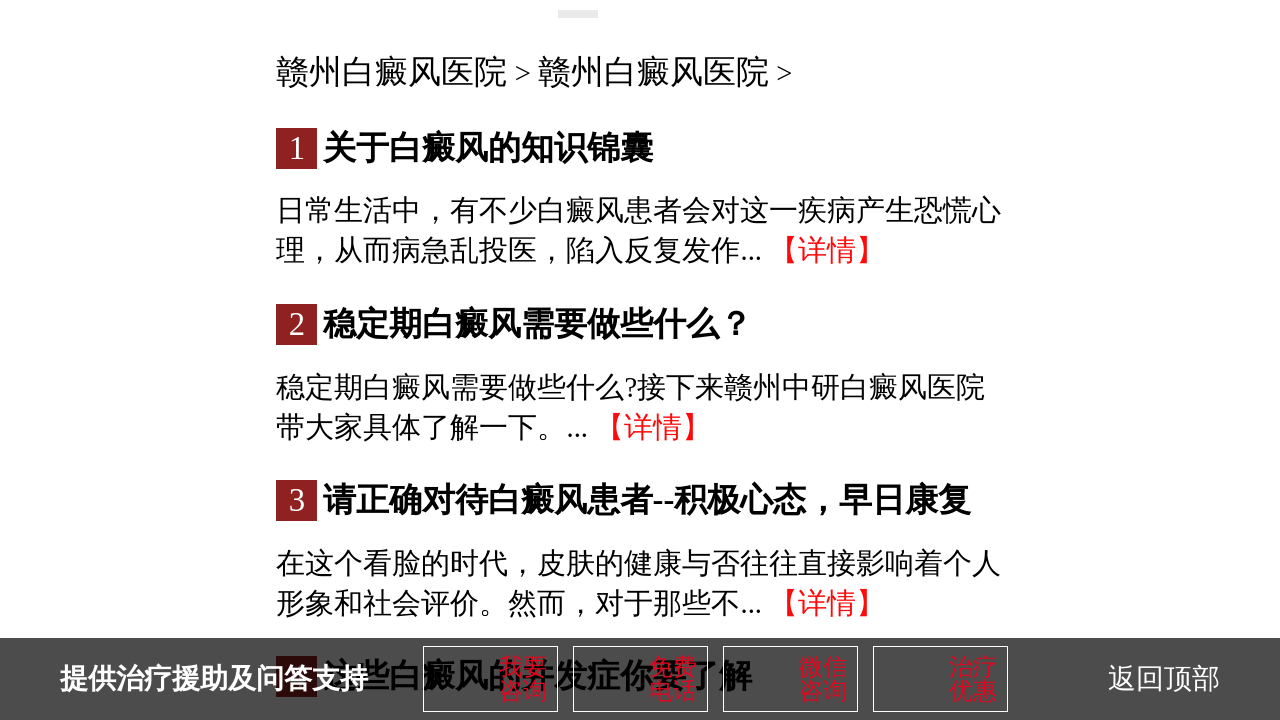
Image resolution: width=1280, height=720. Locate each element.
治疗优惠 (973, 679)
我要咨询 (523, 679)
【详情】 (827, 250)
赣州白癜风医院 (391, 72)
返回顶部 (1164, 678)
